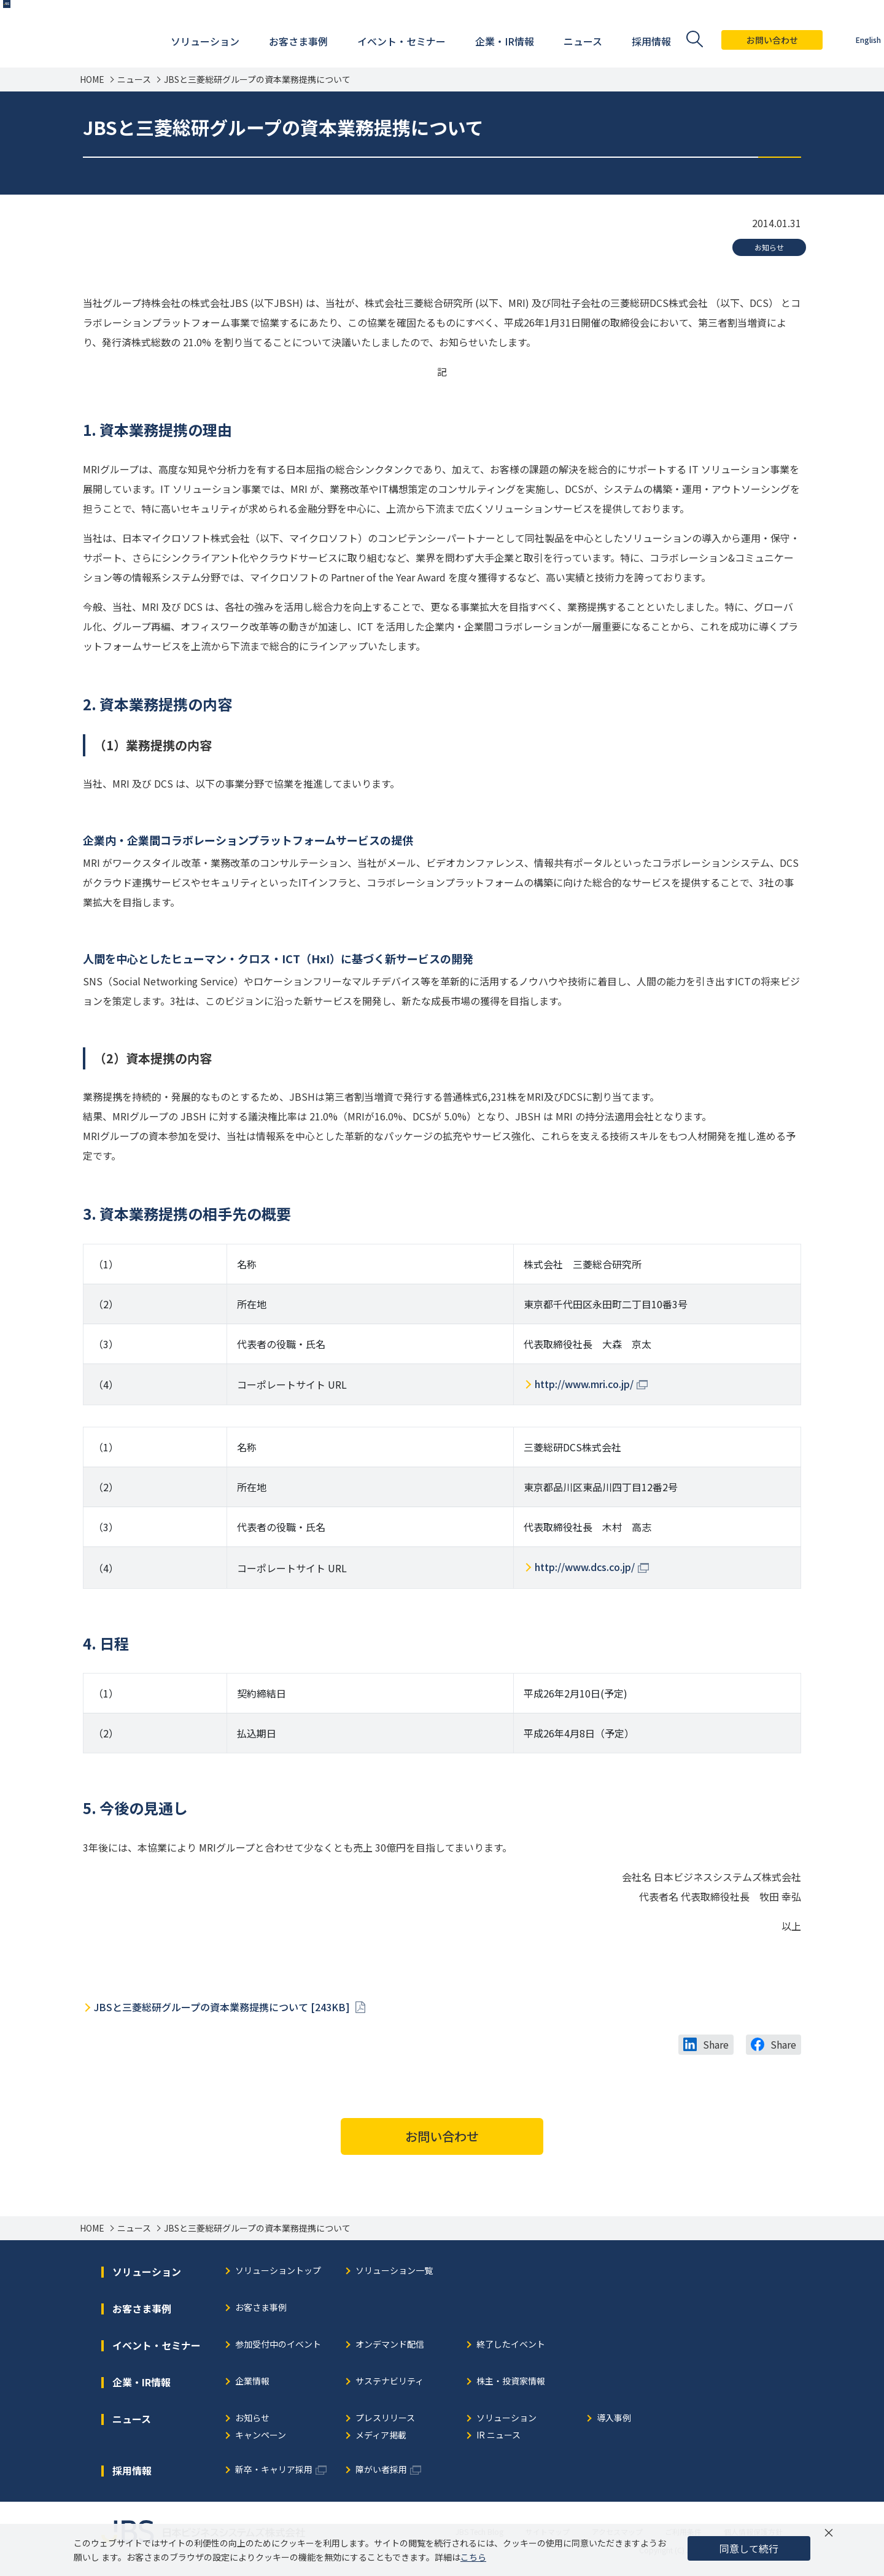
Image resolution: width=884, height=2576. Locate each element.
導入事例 (614, 2418)
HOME (92, 79)
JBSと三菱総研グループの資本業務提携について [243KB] (223, 2007)
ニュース (134, 79)
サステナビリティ (389, 2381)
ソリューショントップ (278, 2271)
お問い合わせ (751, 40)
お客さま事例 (261, 2308)
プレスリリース (385, 2418)
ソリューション (506, 2418)
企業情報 (252, 2381)
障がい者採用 (381, 2470)
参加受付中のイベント (278, 2345)
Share (716, 2044)
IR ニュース (498, 2436)
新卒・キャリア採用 (273, 2470)
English (846, 39)
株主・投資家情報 (510, 2381)
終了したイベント (510, 2345)
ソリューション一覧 (394, 2271)
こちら (473, 2557)
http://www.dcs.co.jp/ (585, 1566)
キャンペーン (260, 2436)
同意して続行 (748, 2548)
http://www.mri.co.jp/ (584, 1383)
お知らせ (769, 247)
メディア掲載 (380, 2436)
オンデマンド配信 (389, 2345)
